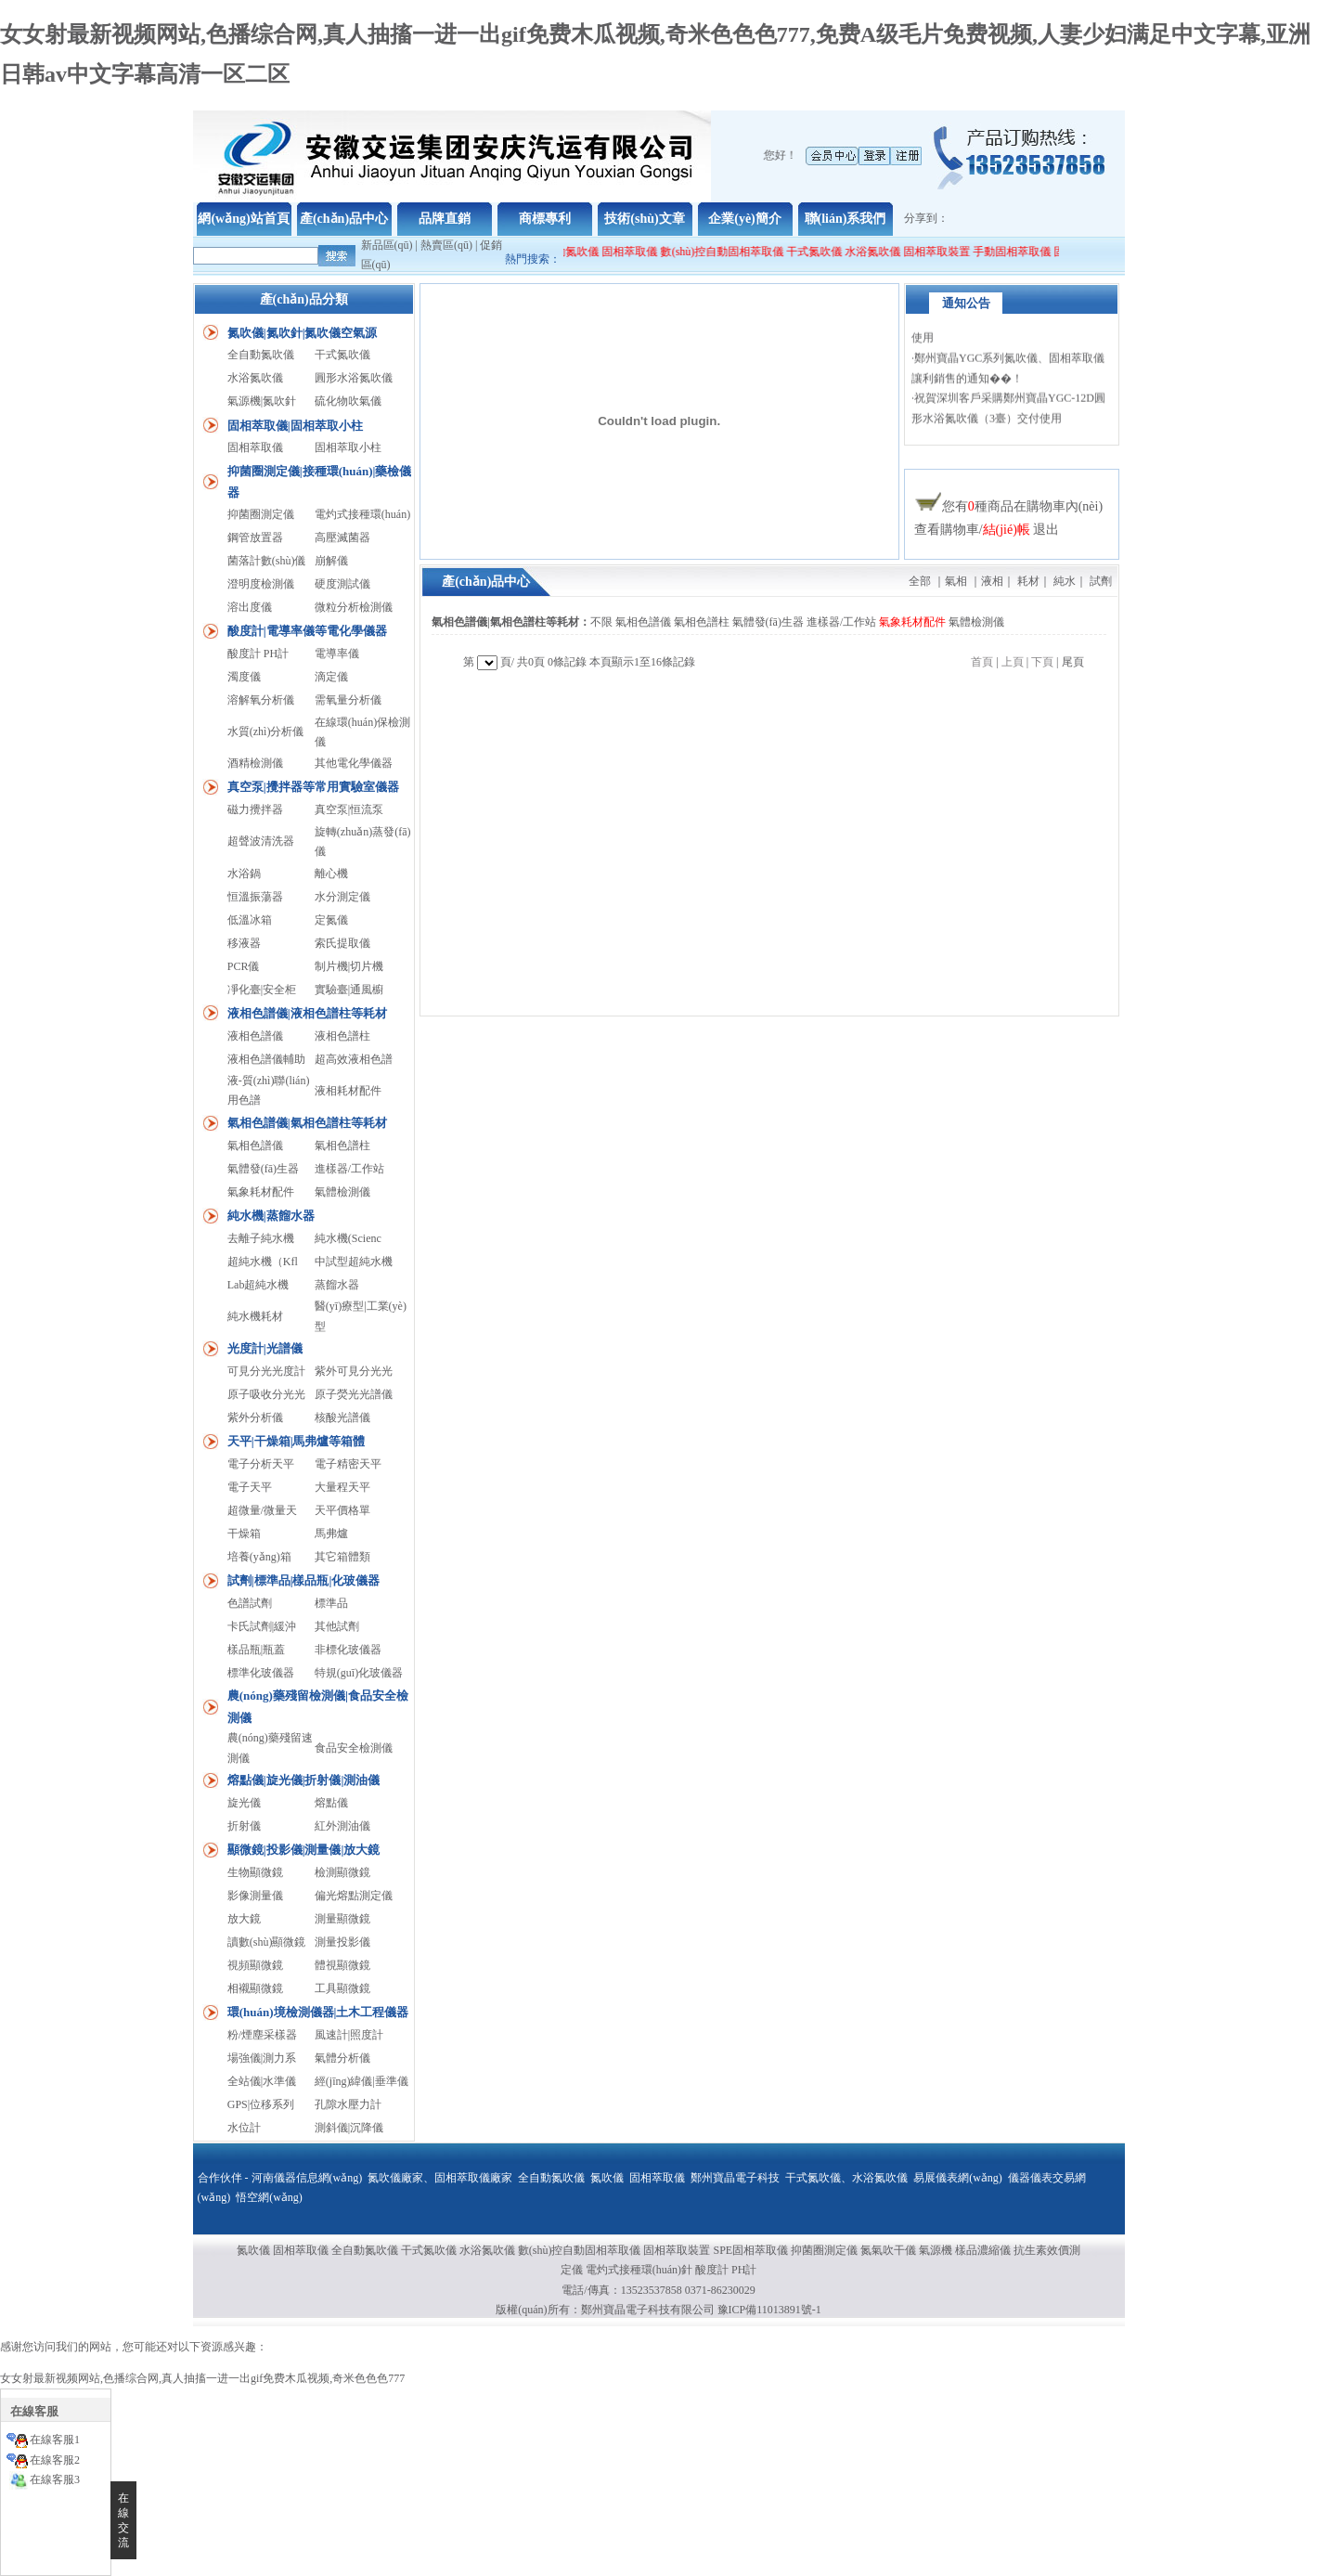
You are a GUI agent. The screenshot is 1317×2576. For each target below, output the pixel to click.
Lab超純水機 (258, 1284)
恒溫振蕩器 (255, 896)
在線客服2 (55, 2459)
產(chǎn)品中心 (344, 219)
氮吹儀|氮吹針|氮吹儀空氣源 (302, 333)
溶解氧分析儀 (260, 699)
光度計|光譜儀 (265, 1348)
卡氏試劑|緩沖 (261, 1626)
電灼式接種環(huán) (362, 514)
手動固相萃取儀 (1018, 251)
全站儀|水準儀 (261, 2081)
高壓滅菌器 (342, 537)
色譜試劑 (249, 1603)
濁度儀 (244, 676)
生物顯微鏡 (255, 1872)
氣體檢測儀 (342, 1191)
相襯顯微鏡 (255, 1988)
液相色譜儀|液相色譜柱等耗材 (307, 1013)
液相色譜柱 (342, 1035)
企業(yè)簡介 (744, 219)
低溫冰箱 (249, 919)
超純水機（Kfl (262, 1261)
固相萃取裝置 (943, 251)
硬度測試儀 (342, 583)
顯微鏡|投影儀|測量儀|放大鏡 (304, 1850)
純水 (1064, 581)
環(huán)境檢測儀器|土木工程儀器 (318, 2012)
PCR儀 (243, 966)
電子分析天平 (260, 1463)
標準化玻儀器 (260, 1672)
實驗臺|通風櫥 (349, 989)
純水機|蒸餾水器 (271, 1216)
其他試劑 (337, 1626)
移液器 (244, 943)
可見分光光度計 (266, 1371)
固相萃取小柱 (348, 447)
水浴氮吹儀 (879, 251)
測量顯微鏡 (342, 1918)
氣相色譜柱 (342, 1145)
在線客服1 (55, 2439)
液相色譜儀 (255, 1035)
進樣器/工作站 (349, 1168)
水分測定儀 (342, 896)
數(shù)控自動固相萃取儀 (729, 251)
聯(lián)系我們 (845, 219)
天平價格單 (342, 1510)
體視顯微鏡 (342, 1965)
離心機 (331, 873)
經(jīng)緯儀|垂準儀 (361, 2081)
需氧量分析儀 (348, 699)
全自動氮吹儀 (572, 251)
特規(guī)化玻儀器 (359, 1672)
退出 (1046, 530)
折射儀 (244, 1825)
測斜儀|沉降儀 (349, 2127)
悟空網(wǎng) (269, 2197)
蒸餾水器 (337, 1284)
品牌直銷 (445, 219)
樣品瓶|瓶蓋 (256, 1649)
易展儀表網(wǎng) (957, 2177)
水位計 (244, 2127)
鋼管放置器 (255, 537)
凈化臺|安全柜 (261, 989)
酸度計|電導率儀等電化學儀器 (307, 631)
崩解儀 (331, 560)
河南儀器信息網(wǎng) (307, 2177)
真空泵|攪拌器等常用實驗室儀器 (313, 787)
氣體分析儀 (342, 2058)
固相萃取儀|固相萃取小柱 (295, 426)
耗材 (1028, 581)
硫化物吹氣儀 (348, 401)
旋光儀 (244, 1802)
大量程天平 (342, 1487)
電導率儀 (337, 653)
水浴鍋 (244, 873)
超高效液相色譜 (354, 1059)
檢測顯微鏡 (342, 1872)
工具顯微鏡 (342, 1988)
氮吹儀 (607, 2177)
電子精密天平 (348, 1463)
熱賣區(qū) (446, 245)
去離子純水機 (260, 1238)
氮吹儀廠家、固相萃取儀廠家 (440, 2177)
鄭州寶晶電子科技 (735, 2177)
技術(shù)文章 (644, 219)
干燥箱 (244, 1533)
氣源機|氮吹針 (261, 401)
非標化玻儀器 (348, 1649)
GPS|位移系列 (260, 2104)
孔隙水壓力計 (348, 2104)
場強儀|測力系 (261, 2058)
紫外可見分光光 (354, 1371)
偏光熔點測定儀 (354, 1895)
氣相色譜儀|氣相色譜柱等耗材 (307, 1123)
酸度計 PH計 (258, 653)
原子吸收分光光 (266, 1394)
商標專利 (545, 219)
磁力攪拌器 (255, 809)
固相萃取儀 (638, 251)
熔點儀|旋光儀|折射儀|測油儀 (304, 1780)
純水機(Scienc (348, 1238)
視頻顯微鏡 (255, 1965)
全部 (920, 581)
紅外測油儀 (342, 1825)
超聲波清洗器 (260, 841)
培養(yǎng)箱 (259, 1556)
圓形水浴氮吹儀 (354, 377)
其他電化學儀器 (354, 763)
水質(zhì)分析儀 (265, 731)
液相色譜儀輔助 (266, 1059)
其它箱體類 (342, 1556)
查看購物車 (946, 530)
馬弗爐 (331, 1533)
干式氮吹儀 (820, 251)
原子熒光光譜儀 (354, 1394)
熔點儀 (331, 1802)
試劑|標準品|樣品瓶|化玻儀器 (304, 1580)
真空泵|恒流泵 (349, 809)
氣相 (956, 581)
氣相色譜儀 (255, 1145)
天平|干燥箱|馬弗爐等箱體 (296, 1441)
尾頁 (1073, 661)
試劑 (1101, 581)
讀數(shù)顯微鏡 (266, 1941)
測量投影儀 (342, 1941)
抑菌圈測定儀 (260, 514)
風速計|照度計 (349, 2034)
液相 (992, 581)
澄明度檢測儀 (260, 583)
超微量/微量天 (262, 1510)
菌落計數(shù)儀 (266, 560)
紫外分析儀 (255, 1417)
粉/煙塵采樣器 (262, 2034)
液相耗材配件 (348, 1090)
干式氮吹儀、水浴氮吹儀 (846, 2177)
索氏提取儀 (342, 943)
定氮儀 (331, 919)
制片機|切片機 (349, 966)
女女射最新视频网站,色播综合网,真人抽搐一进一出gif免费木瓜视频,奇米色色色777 (202, 2378)
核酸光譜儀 (342, 1417)
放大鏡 (244, 1918)
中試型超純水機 (354, 1261)
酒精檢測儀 (255, 763)
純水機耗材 (255, 1316)
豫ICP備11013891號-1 (769, 2309)
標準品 (331, 1603)
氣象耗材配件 (260, 1191)
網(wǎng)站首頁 (243, 219)
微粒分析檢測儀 (354, 607)
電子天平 (249, 1487)
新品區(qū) (387, 245)
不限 (601, 621)
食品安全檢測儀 (354, 1747)
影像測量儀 (255, 1895)
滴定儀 (331, 676)
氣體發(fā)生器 (263, 1168)
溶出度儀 (249, 607)
